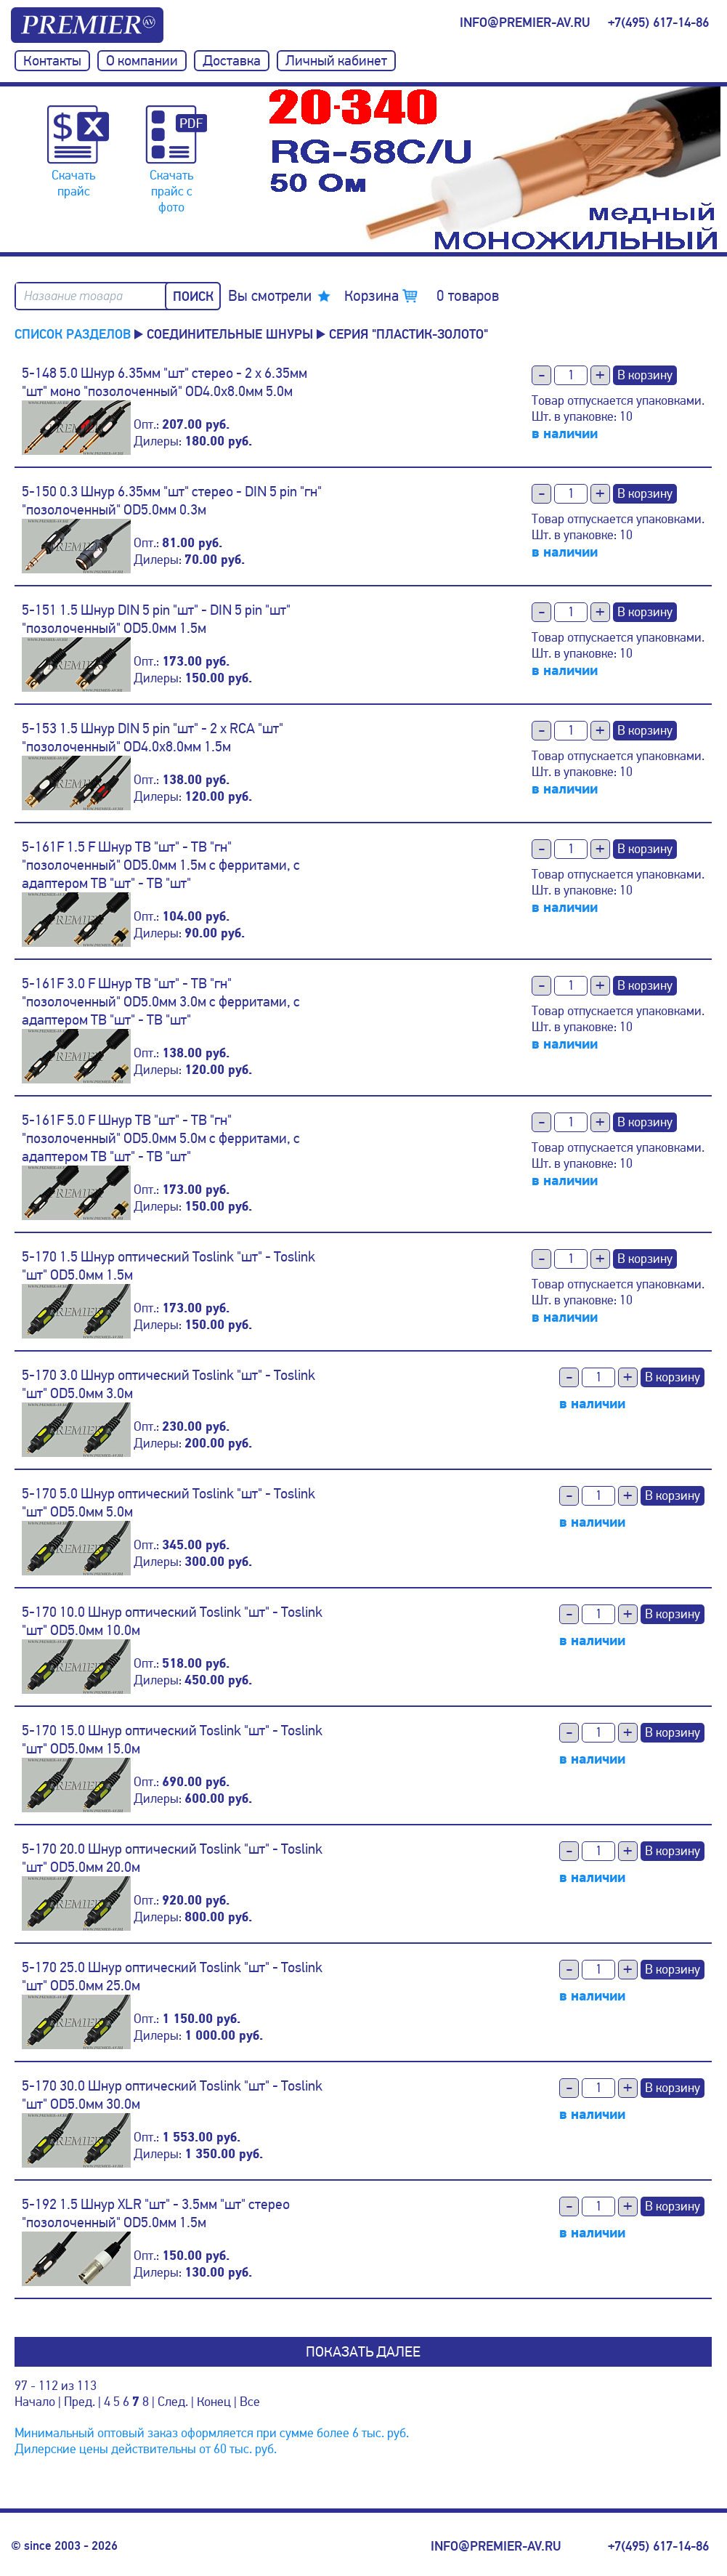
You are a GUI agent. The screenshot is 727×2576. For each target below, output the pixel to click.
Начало (35, 2402)
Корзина (421, 295)
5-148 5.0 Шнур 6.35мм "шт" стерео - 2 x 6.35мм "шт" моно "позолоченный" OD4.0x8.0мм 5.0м (164, 382)
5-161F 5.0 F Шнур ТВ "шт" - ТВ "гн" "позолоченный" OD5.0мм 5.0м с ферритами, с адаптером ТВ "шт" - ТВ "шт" (161, 1138)
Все (250, 2402)
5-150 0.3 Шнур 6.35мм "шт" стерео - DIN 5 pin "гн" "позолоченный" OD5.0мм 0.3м (172, 501)
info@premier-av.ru (525, 23)
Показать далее (363, 2352)
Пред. (79, 2402)
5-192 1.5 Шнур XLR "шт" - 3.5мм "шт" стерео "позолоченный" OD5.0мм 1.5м (156, 2213)
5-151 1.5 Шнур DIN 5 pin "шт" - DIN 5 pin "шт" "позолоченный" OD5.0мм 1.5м (156, 619)
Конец (214, 2402)
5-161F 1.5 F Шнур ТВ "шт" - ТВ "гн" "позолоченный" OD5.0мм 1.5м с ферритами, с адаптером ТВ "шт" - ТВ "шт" (161, 865)
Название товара (73, 296)
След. (173, 2402)
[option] (494, 169)
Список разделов (73, 334)
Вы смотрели (270, 295)
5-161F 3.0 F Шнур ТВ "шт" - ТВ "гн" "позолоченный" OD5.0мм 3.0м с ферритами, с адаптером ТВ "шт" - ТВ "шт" (161, 1001)
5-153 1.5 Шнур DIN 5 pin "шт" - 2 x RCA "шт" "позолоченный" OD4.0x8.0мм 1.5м (152, 737)
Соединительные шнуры (230, 334)
